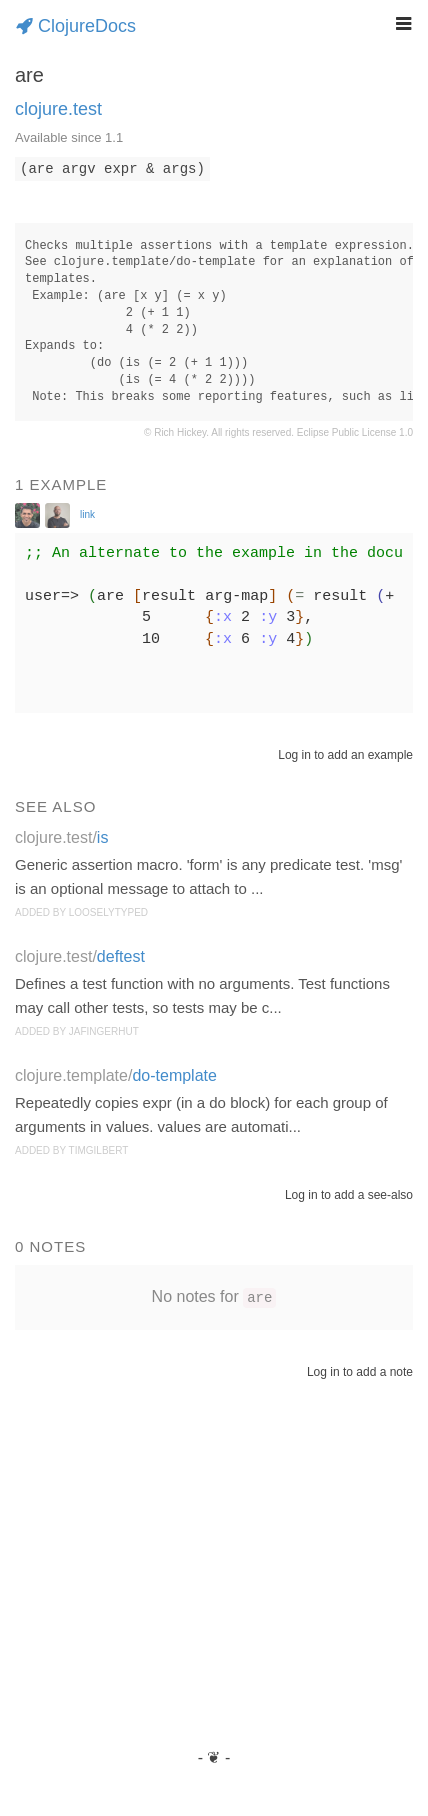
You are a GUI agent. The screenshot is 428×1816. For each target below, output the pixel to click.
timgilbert (99, 1150)
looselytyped (108, 912)
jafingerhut (104, 1031)
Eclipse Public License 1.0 (355, 432)
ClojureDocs (76, 26)
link (87, 514)
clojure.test (58, 109)
